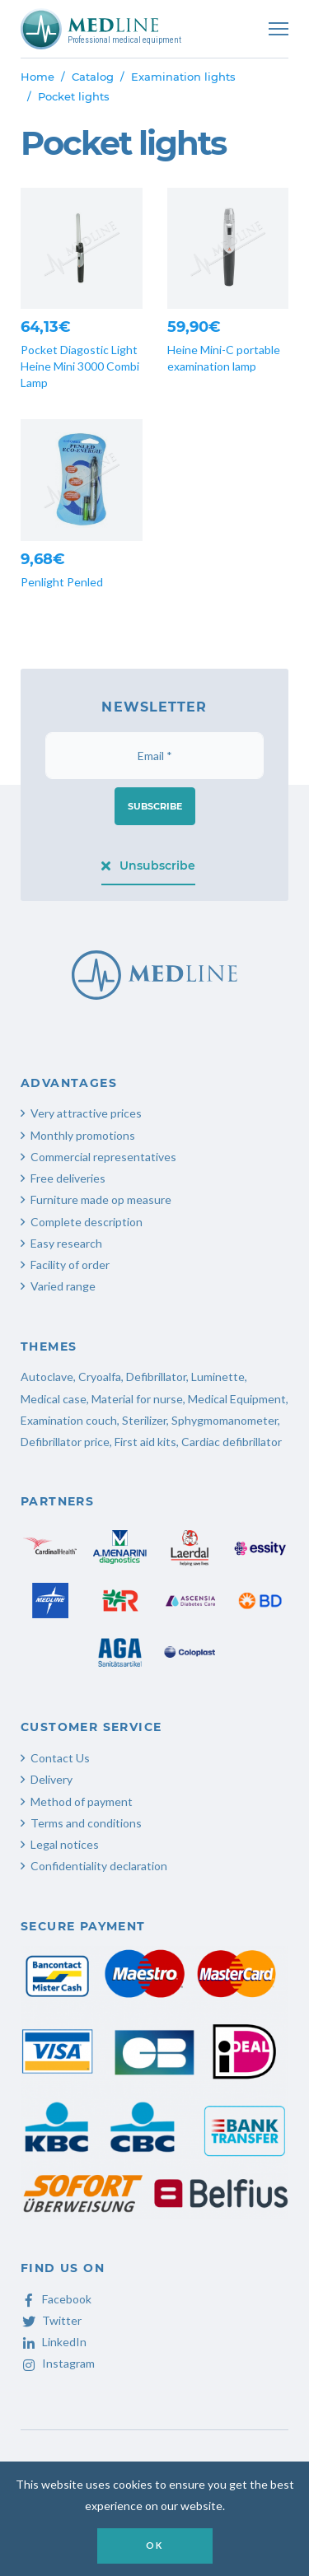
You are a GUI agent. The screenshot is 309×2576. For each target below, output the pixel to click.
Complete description (86, 1222)
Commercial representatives (103, 1157)
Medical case (54, 1399)
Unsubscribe (148, 865)
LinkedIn (54, 2342)
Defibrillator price (65, 1442)
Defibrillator (156, 1377)
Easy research (66, 1243)
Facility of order (70, 1265)
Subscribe (155, 806)
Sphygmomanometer (224, 1420)
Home (37, 76)
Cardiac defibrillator (231, 1442)
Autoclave (47, 1377)
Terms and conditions (86, 1823)
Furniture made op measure (100, 1199)
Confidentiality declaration (98, 1866)
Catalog (93, 76)
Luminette (218, 1377)
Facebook (56, 2299)
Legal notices (64, 1844)
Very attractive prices (86, 1113)
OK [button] (154, 2545)
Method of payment (81, 1801)
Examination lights (183, 76)
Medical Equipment (237, 1399)
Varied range (63, 1286)
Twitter (51, 2320)
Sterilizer (144, 1420)
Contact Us (60, 1758)
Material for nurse (137, 1399)
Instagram (58, 2363)
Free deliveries (67, 1178)
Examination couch (69, 1420)
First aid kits (145, 1442)
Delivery (51, 1779)
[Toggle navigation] (278, 29)
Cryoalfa (99, 1377)
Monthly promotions (82, 1135)
